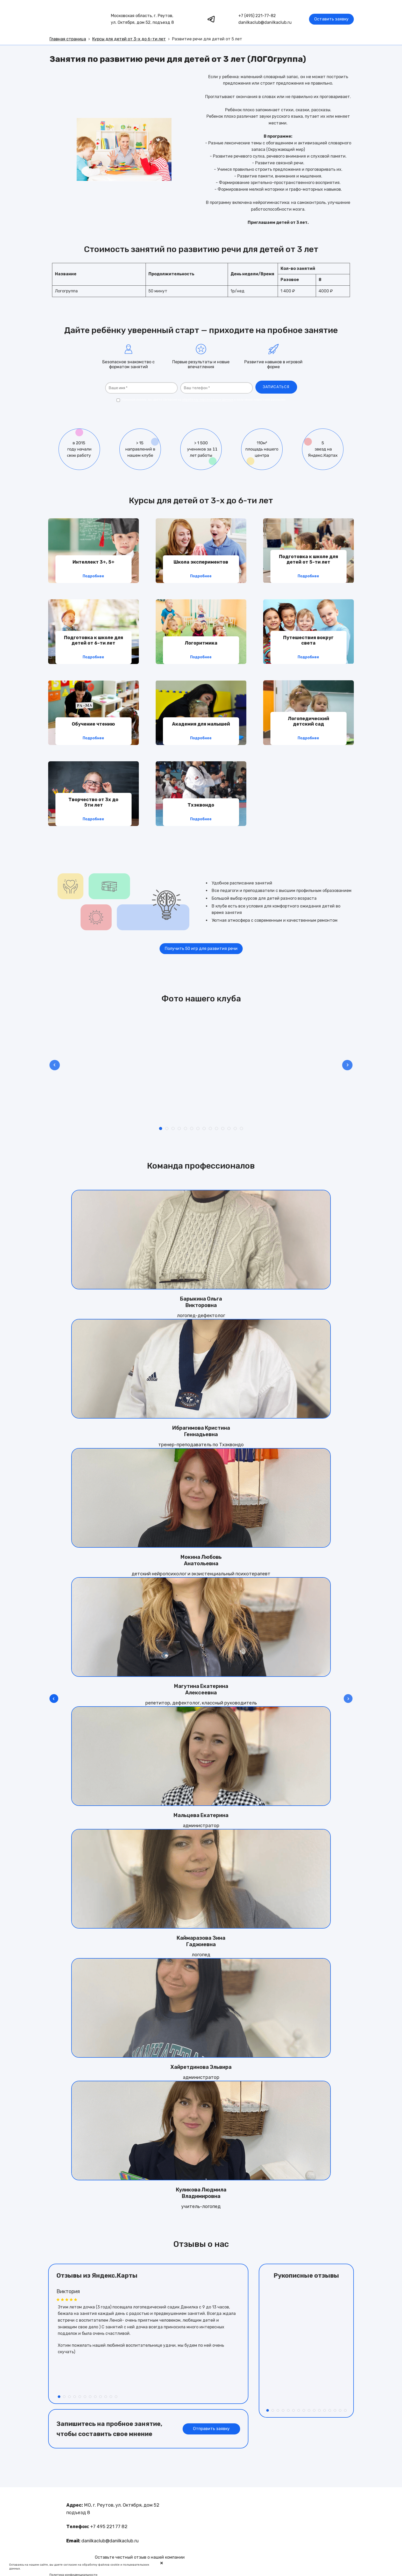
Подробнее (93, 576)
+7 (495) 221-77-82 (257, 15)
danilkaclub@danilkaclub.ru (265, 22)
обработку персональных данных (207, 399)
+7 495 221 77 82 (108, 2526)
